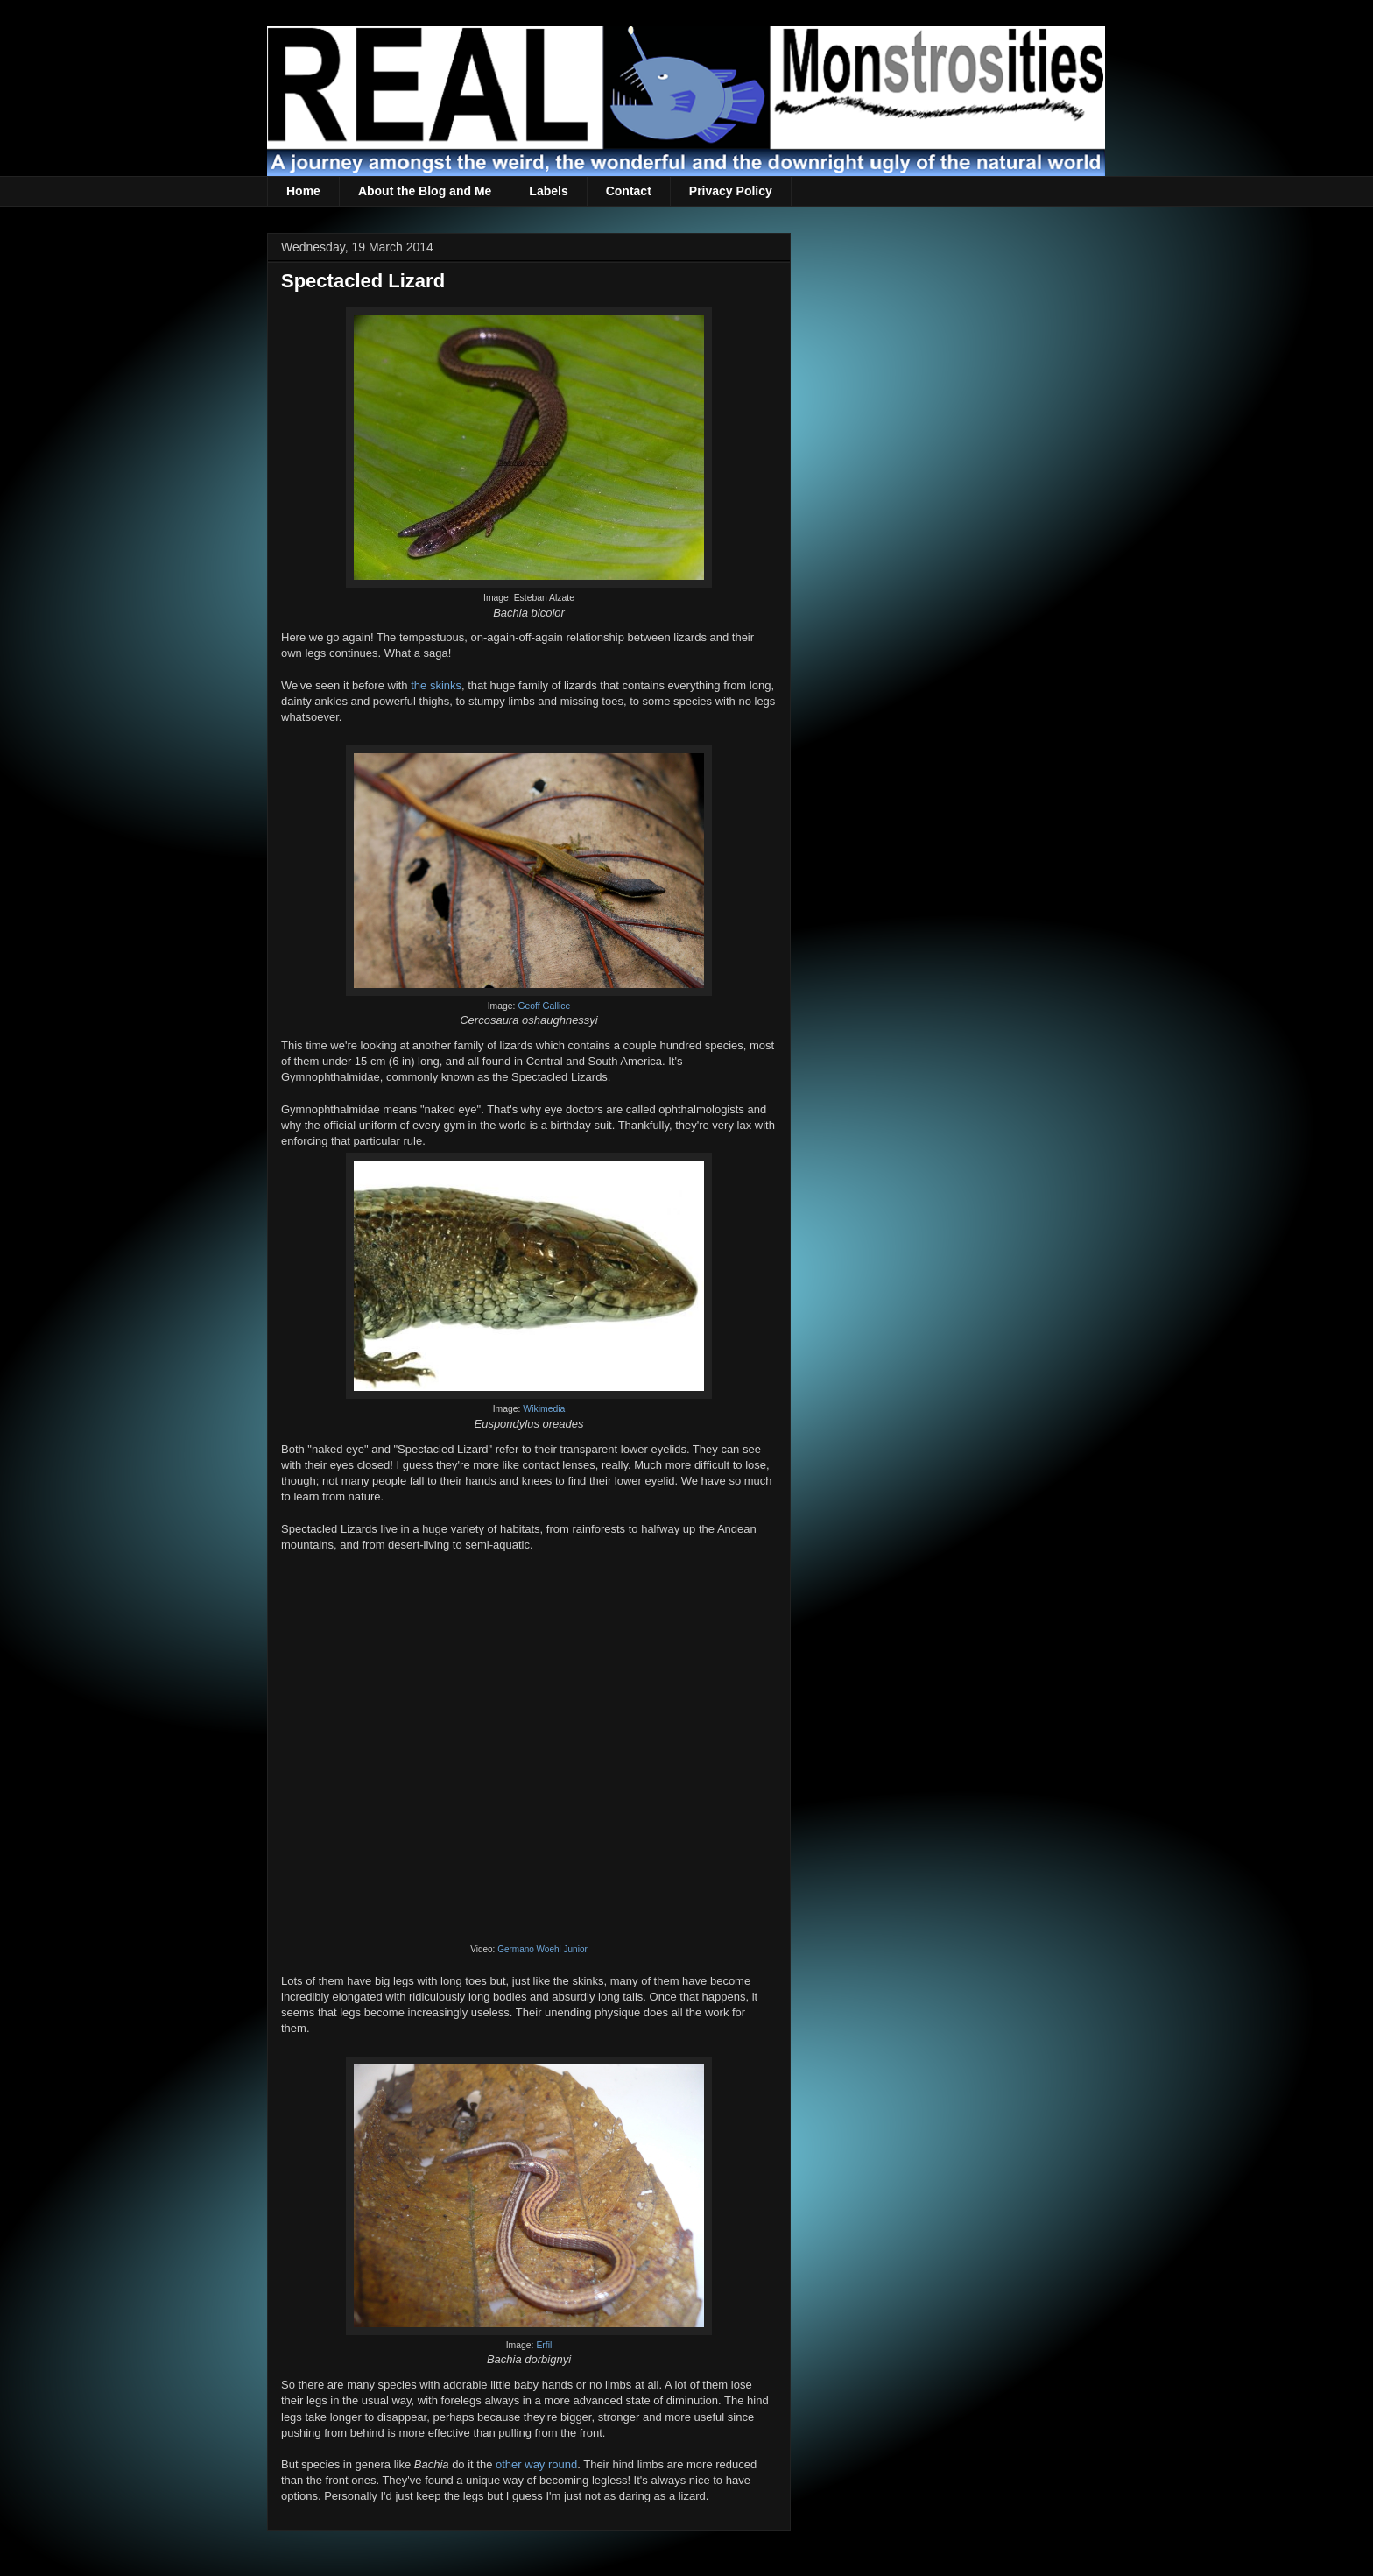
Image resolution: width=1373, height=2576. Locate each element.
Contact (628, 191)
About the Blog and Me (424, 191)
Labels (548, 191)
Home (303, 191)
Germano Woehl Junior (542, 1949)
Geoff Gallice (544, 1006)
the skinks (436, 685)
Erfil (544, 2345)
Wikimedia (544, 1409)
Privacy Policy (730, 191)
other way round (536, 2464)
